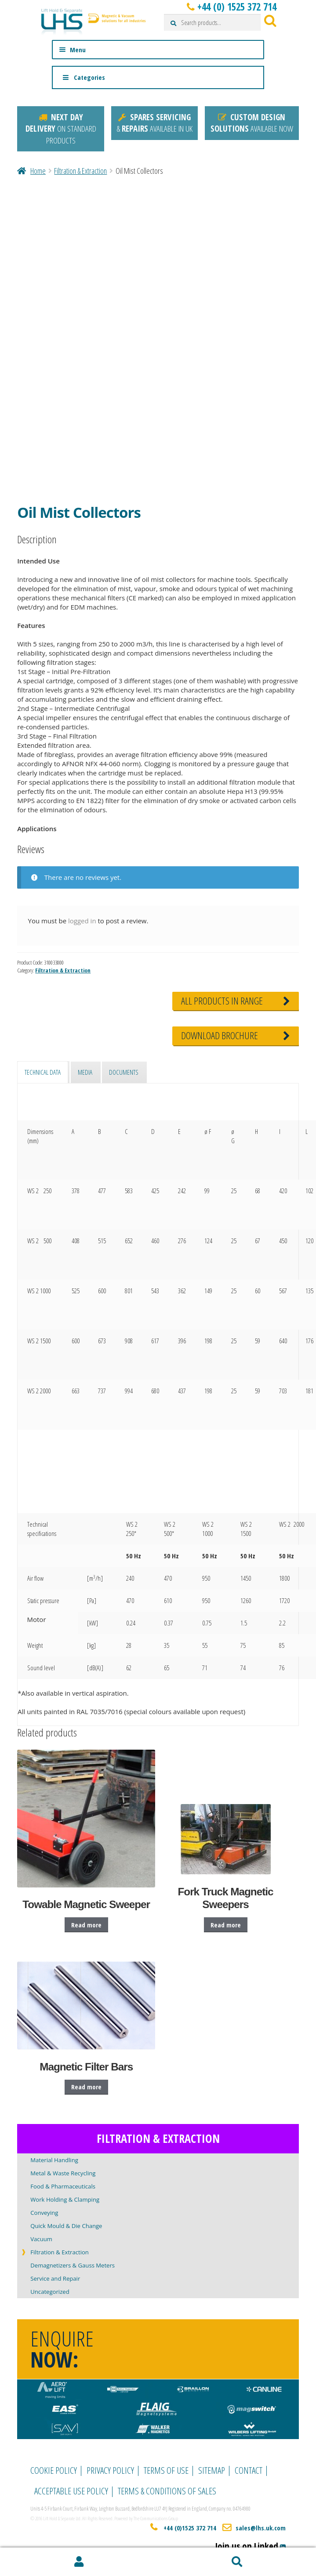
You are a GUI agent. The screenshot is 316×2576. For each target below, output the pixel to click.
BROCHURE (219, 1035)
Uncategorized (49, 2292)
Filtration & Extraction (80, 170)
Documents (123, 1072)
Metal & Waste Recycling (62, 2173)
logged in (82, 920)
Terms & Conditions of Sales (167, 2491)
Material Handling (54, 2160)
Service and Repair (55, 2278)
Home (38, 170)
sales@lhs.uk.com (261, 2527)
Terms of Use (166, 2470)
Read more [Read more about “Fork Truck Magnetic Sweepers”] (226, 1924)
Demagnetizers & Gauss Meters (72, 2265)
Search (237, 2562)
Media (85, 1072)
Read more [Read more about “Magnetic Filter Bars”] (86, 2086)
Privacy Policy (110, 2470)
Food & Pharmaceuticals (62, 2186)
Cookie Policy (53, 2470)
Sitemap (211, 2470)
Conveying (44, 2213)
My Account (79, 2562)
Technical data (43, 1072)
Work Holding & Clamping (64, 2199)
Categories (83, 77)
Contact (248, 2470)
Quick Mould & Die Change (66, 2226)
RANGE (222, 1001)
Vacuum (41, 2239)
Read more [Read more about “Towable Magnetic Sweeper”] (86, 1924)
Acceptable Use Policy (71, 2491)
